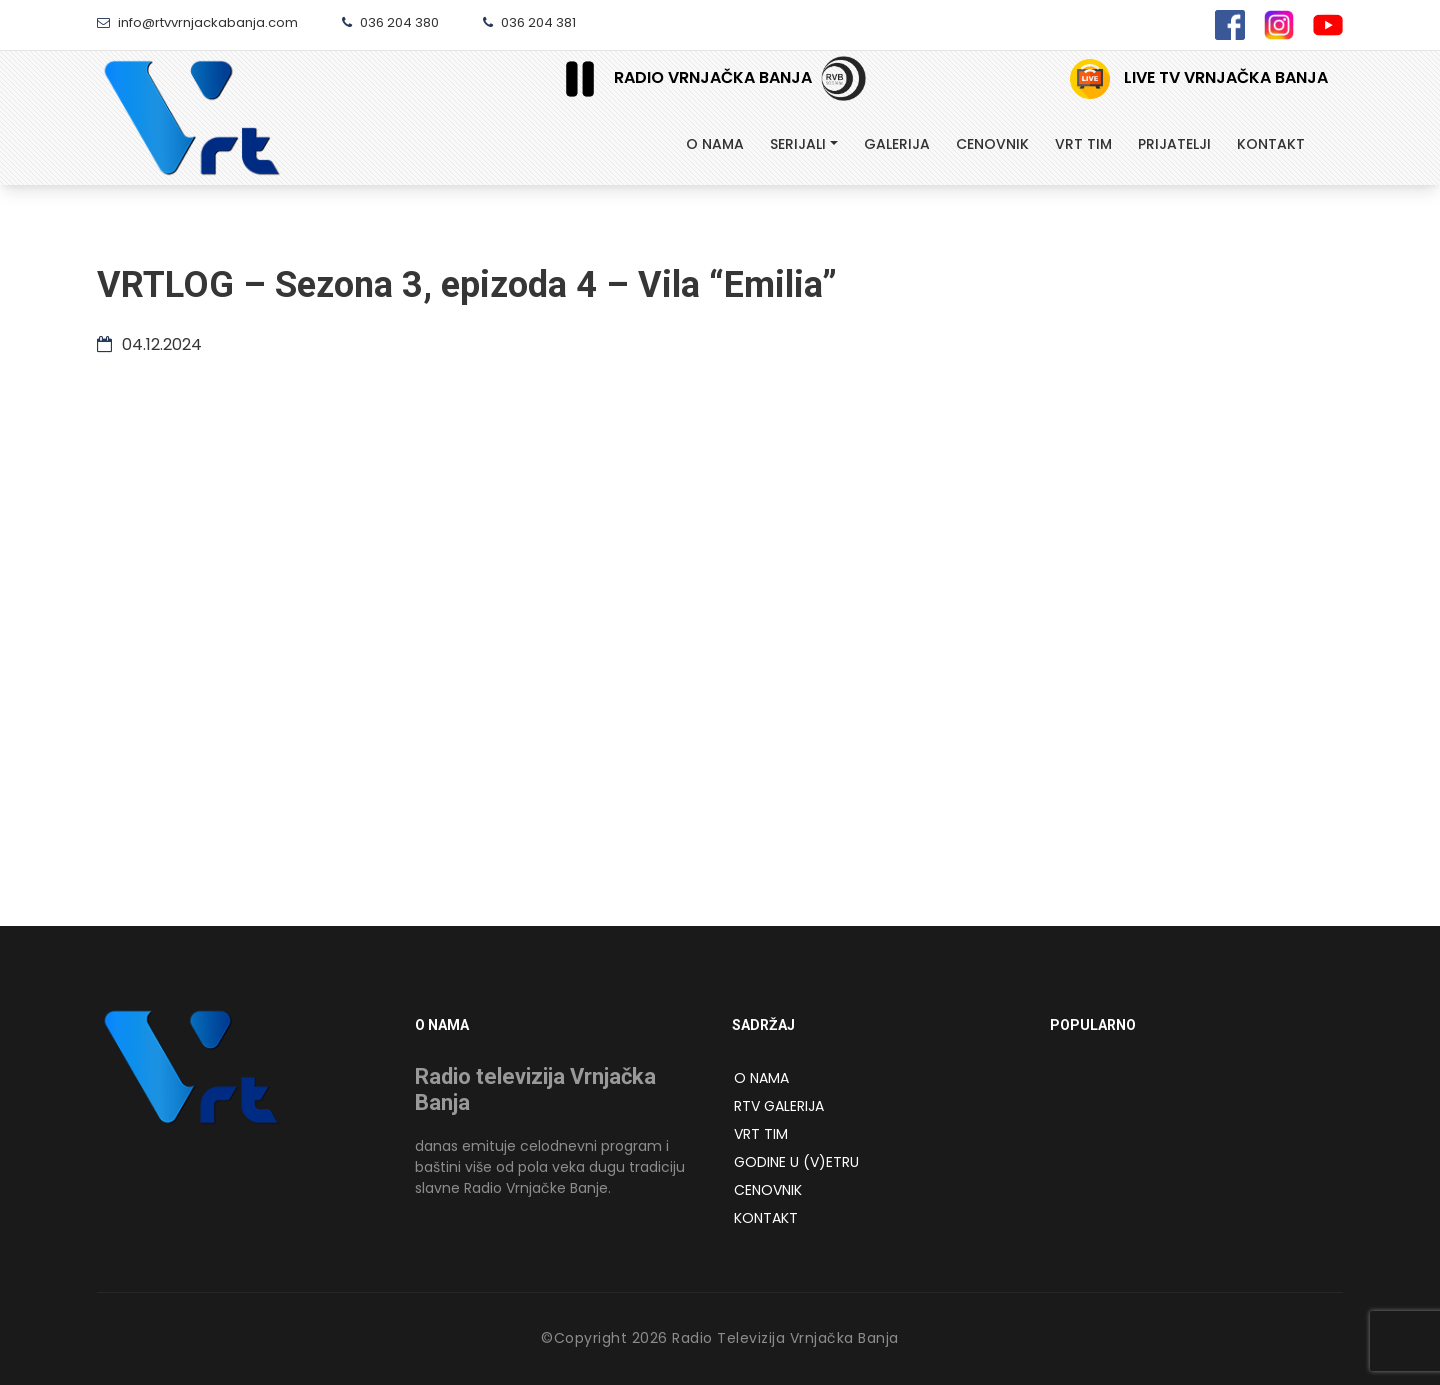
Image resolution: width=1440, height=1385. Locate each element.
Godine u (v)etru (796, 1162)
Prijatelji (1174, 144)
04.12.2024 (149, 344)
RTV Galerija (779, 1106)
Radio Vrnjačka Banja (681, 78)
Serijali (798, 144)
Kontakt (1271, 144)
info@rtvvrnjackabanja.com (197, 22)
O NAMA (761, 1078)
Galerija (897, 144)
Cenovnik (992, 144)
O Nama (715, 144)
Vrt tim (1083, 144)
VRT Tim (761, 1134)
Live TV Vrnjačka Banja (1199, 79)
